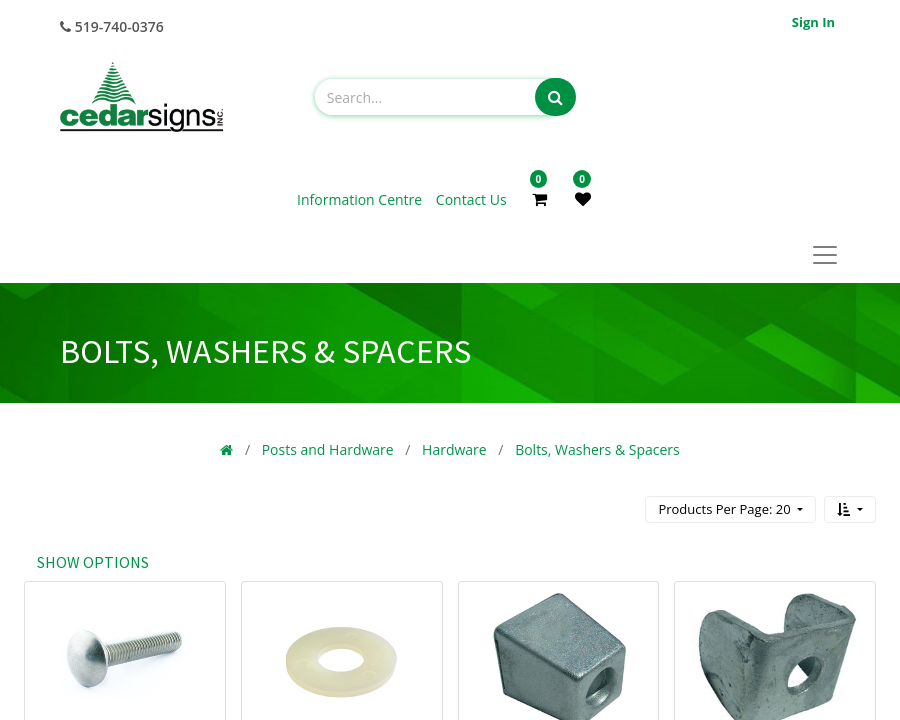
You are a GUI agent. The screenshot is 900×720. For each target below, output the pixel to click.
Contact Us (471, 199)
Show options (93, 562)
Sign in (813, 22)
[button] (850, 509)
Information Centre (361, 199)
